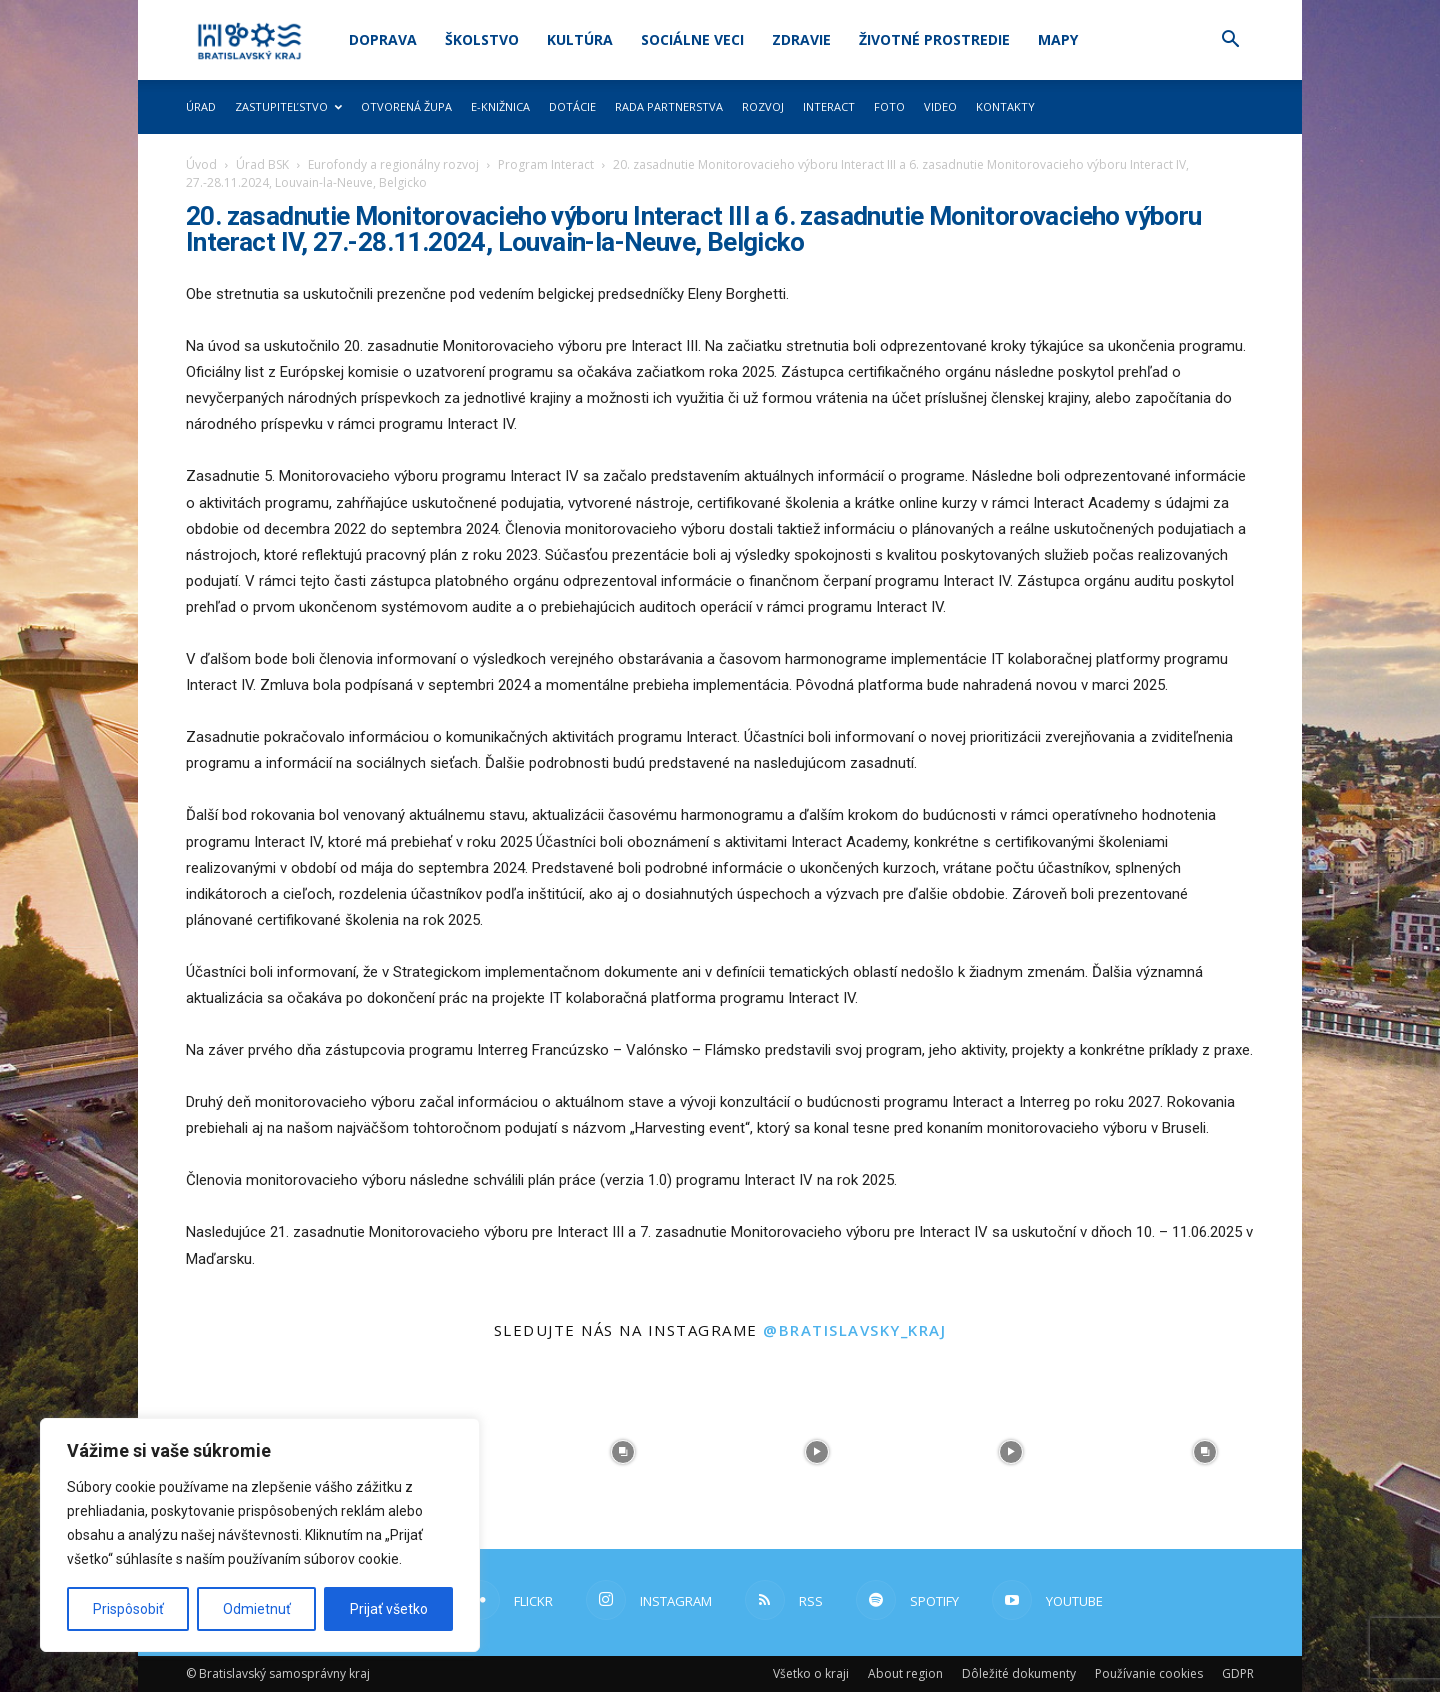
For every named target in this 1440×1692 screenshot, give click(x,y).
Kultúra (580, 39)
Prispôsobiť (128, 1609)
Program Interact (546, 164)
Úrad (201, 106)
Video (940, 106)
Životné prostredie (934, 39)
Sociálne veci (692, 39)
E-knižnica (500, 106)
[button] (1230, 41)
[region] (260, 1535)
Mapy (1058, 39)
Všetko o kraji (811, 1673)
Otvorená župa (406, 106)
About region (905, 1673)
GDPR (1238, 1673)
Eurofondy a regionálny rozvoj (393, 164)
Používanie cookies (1149, 1673)
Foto (889, 106)
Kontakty (1005, 106)
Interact (829, 106)
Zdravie (801, 39)
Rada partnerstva (669, 106)
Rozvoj (763, 106)
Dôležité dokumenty (1019, 1673)
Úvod (201, 164)
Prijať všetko (389, 1609)
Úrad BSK (262, 164)
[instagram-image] (623, 1452)
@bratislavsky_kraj (854, 1330)
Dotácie (572, 106)
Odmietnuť (257, 1609)
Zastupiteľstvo (288, 106)
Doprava (383, 39)
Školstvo (482, 39)
